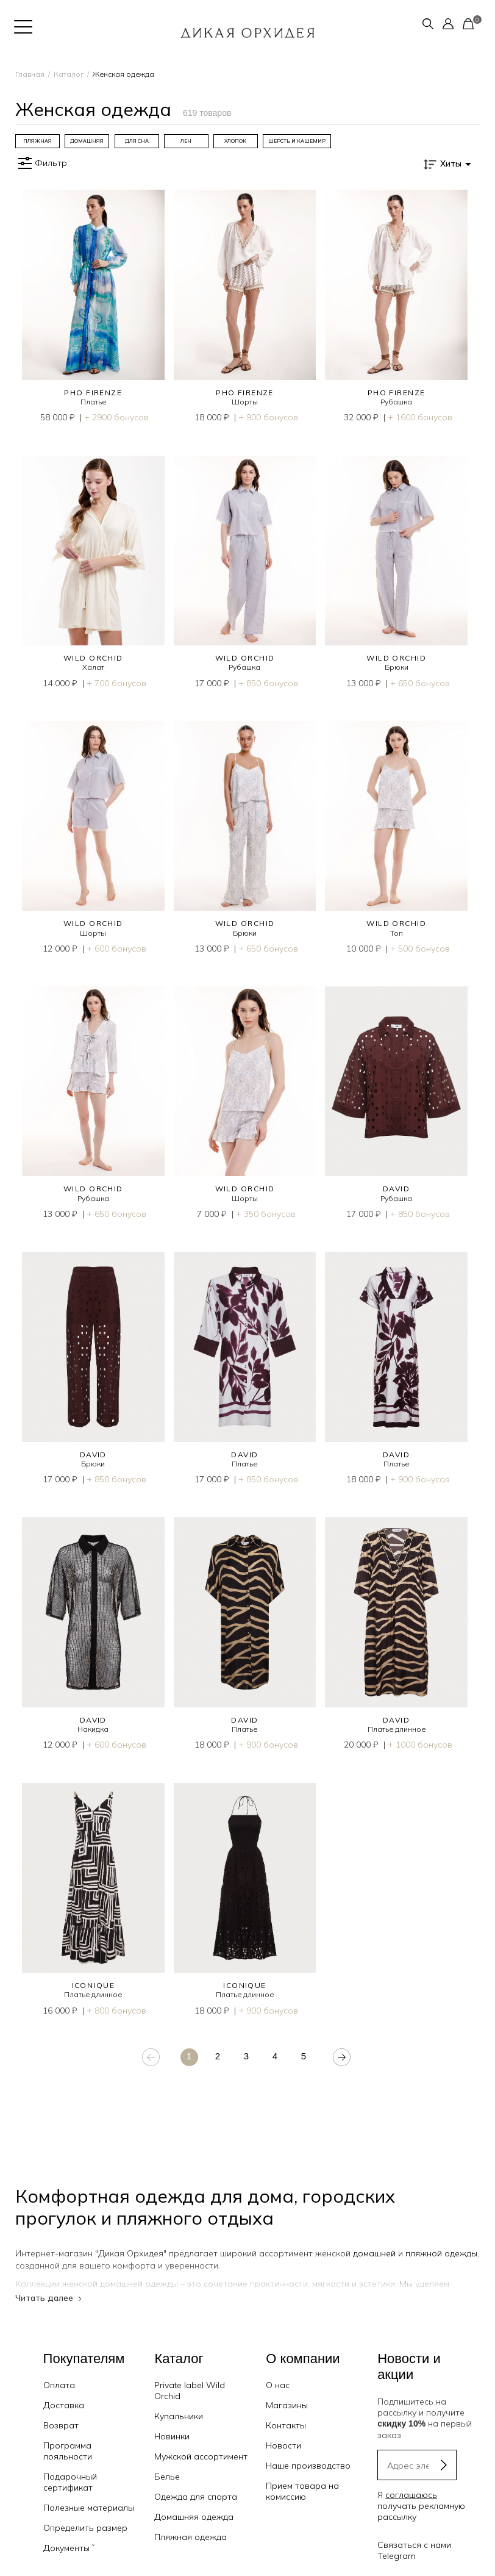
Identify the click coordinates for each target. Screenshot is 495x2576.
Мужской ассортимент (201, 2443)
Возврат (61, 2411)
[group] (37, 141)
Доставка (63, 2391)
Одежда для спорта (195, 2483)
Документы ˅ (68, 2534)
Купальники (178, 2402)
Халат (93, 667)
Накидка (93, 1729)
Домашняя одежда (193, 2503)
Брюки (396, 667)
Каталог (69, 74)
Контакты (286, 2411)
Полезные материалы (88, 2494)
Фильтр (41, 163)
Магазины (287, 2391)
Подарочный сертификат (70, 2469)
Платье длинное (397, 1729)
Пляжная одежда (190, 2523)
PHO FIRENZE (93, 392)
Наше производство (308, 2452)
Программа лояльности (67, 2438)
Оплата (59, 2371)
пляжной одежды (441, 2253)
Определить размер (85, 2514)
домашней (374, 2253)
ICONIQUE (93, 1985)
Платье (93, 401)
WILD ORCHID (93, 657)
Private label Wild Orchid (189, 2377)
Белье (167, 2463)
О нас (278, 2371)
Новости (283, 2432)
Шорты (245, 401)
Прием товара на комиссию (302, 2478)
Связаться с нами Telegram (414, 2536)
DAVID (396, 1188)
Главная (30, 74)
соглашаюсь (411, 2480)
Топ (396, 933)
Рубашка (396, 401)
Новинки (172, 2422)
